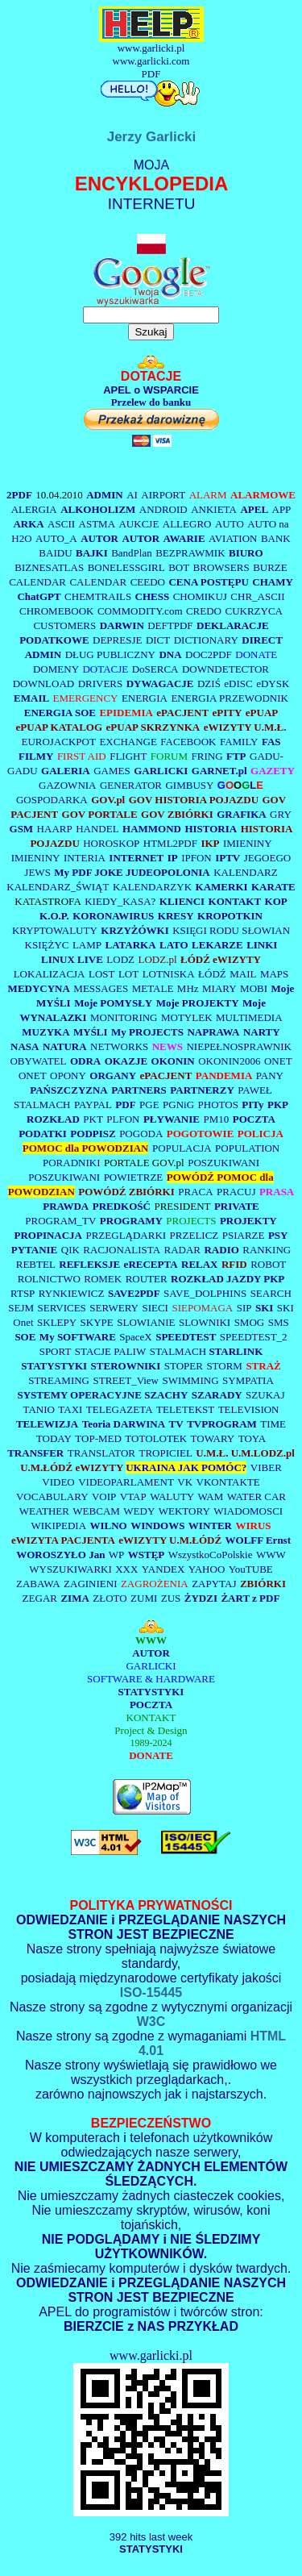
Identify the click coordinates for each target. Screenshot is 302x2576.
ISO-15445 (151, 1992)
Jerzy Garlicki (151, 143)
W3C (151, 2021)
